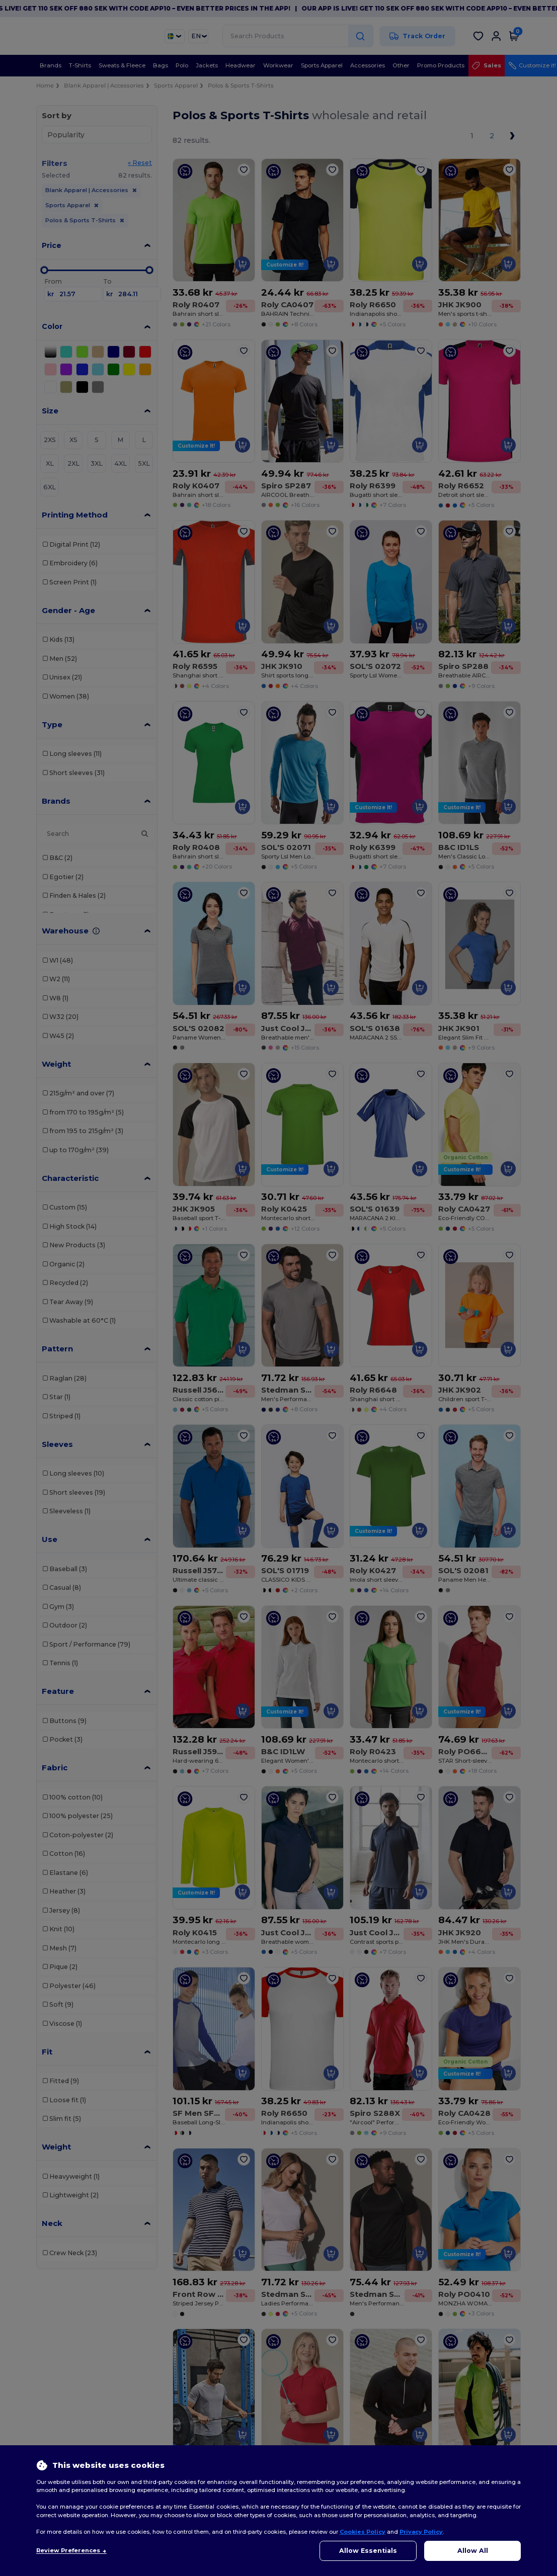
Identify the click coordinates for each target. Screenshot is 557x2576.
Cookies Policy (362, 2531)
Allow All (472, 2550)
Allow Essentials (368, 2550)
